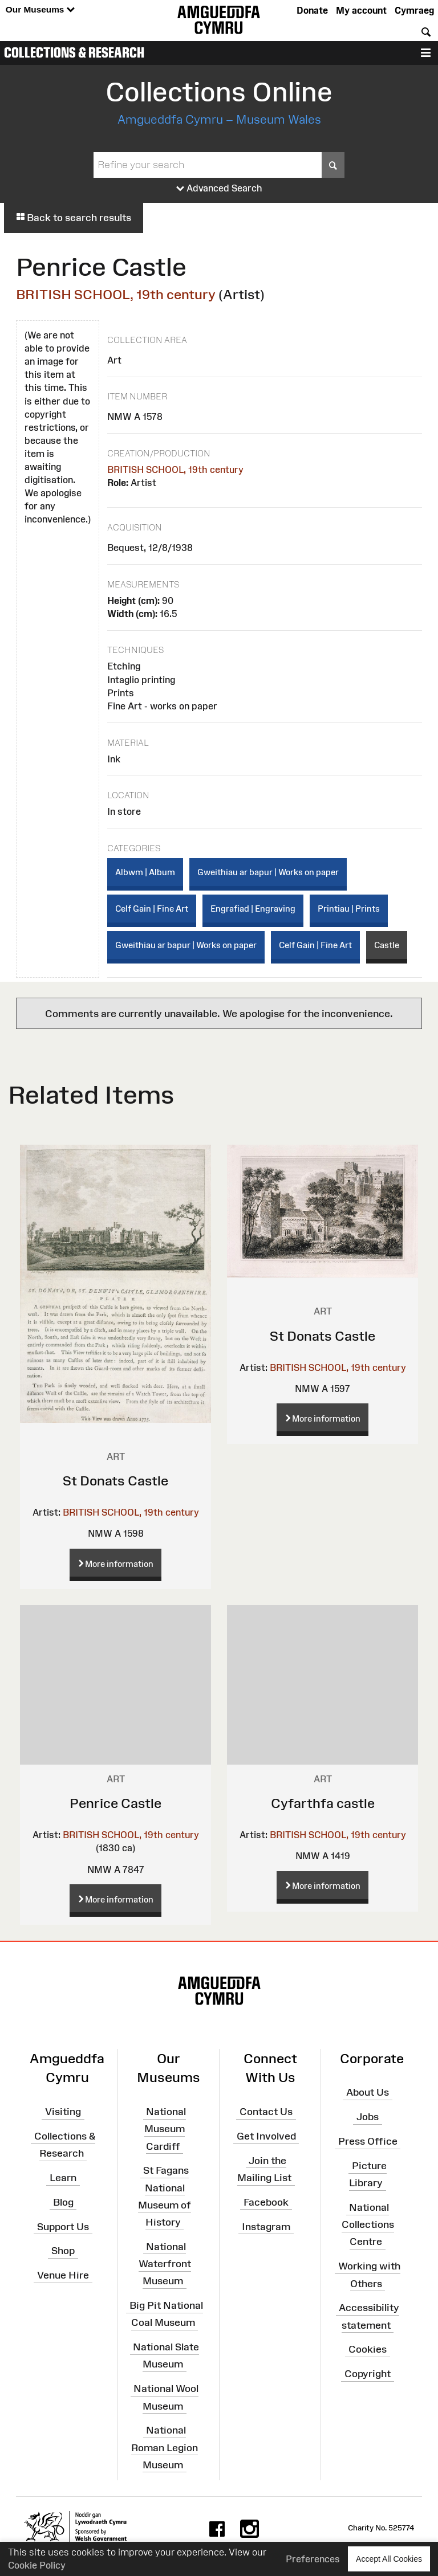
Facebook (266, 2202)
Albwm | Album (145, 872)
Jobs (367, 2116)
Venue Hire (63, 2275)
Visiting (63, 2111)
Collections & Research (74, 52)
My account (361, 10)
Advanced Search (219, 188)
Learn (63, 2177)
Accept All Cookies (389, 2558)
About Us (367, 2092)
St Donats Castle (115, 1480)
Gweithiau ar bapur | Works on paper (268, 872)
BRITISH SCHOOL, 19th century (116, 294)
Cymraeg (414, 10)
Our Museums (40, 10)
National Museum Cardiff (165, 2129)
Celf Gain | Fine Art (151, 908)
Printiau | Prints (349, 908)
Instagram (266, 2226)
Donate (312, 10)
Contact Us (266, 2111)
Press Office (368, 2141)
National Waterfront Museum (165, 2264)
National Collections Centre (368, 2224)
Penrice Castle (115, 1803)
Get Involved (266, 2136)
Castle (386, 945)
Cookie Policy (37, 2565)
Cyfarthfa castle (323, 1803)
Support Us (63, 2226)
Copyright (367, 2373)
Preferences (313, 2559)
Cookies (367, 2349)
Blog (63, 2202)
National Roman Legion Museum (164, 2447)
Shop (63, 2250)
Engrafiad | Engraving (252, 908)
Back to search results (73, 217)
